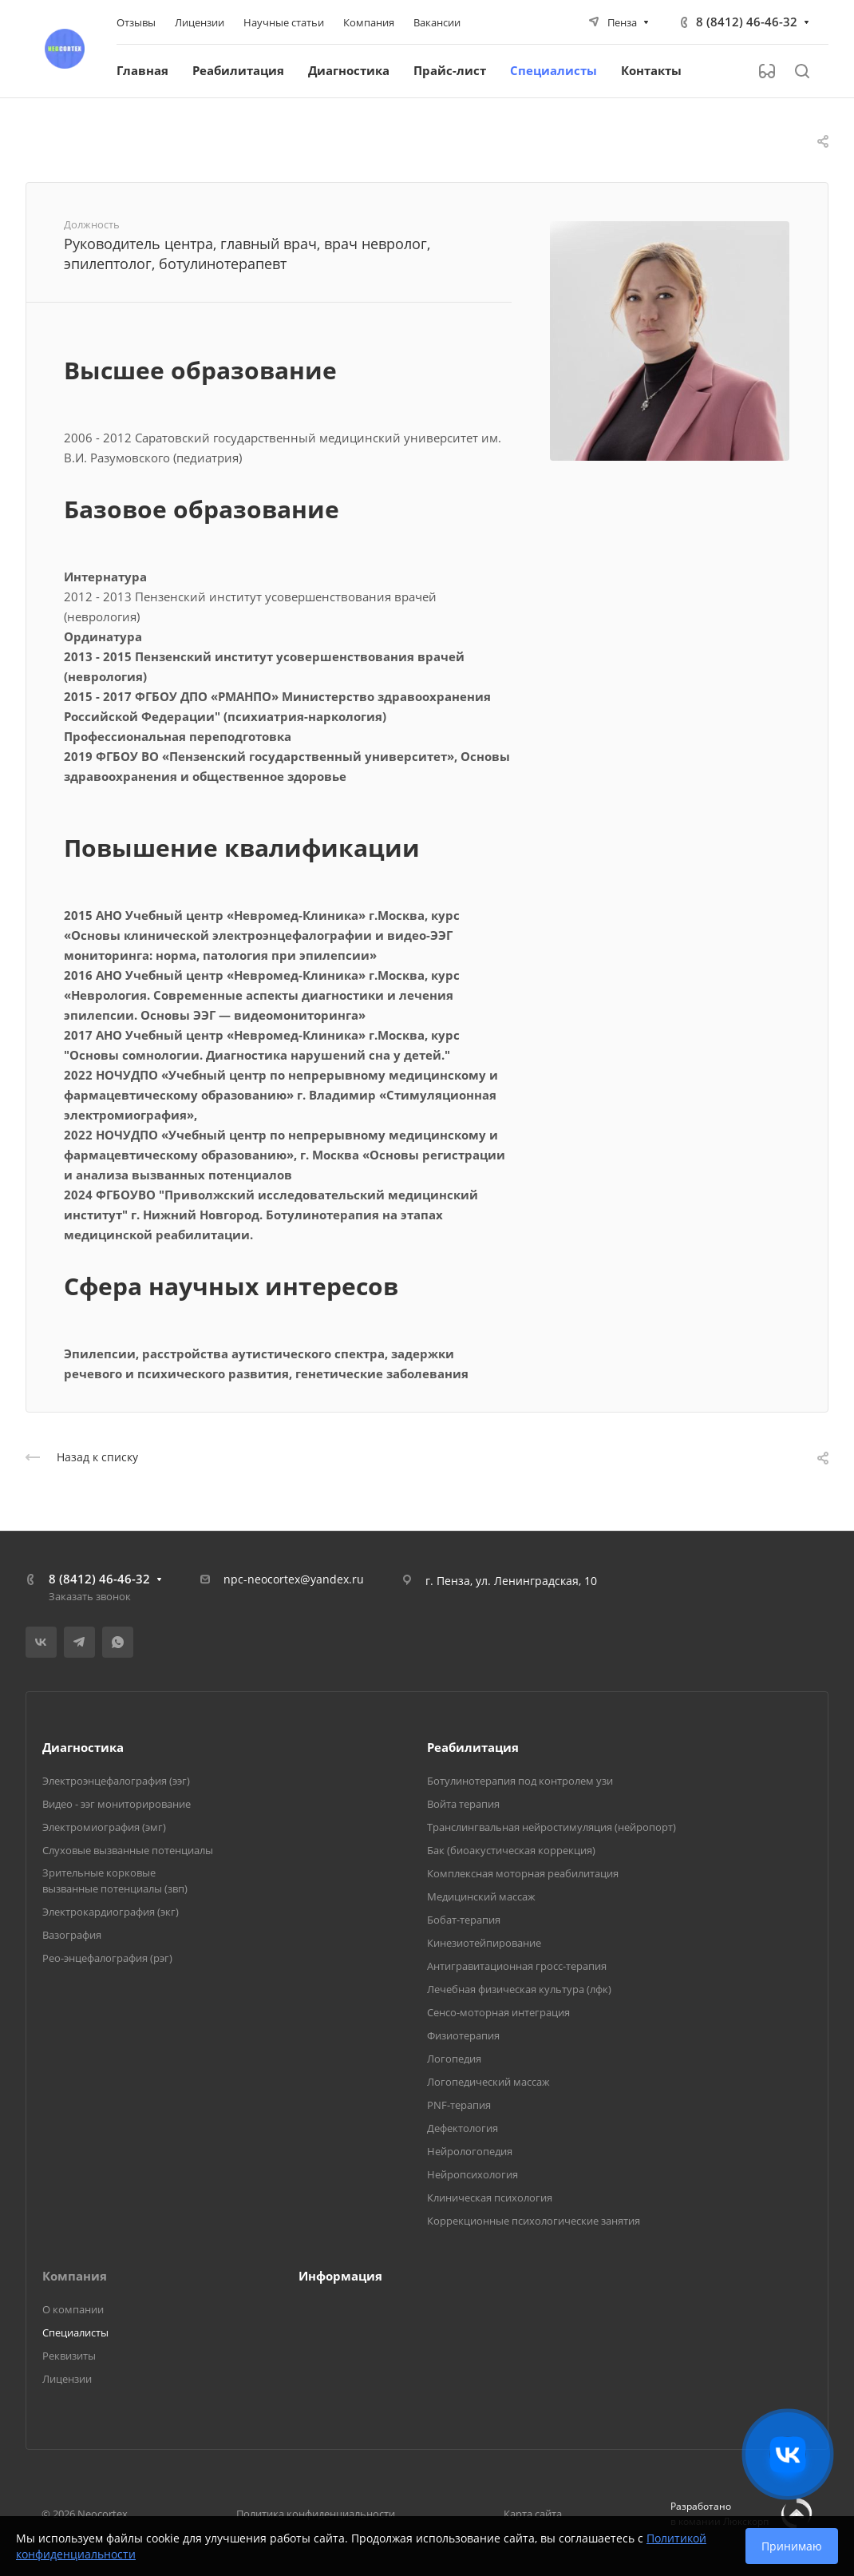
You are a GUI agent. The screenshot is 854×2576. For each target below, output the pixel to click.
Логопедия (454, 2058)
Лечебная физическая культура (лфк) (519, 1989)
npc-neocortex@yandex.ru (293, 1579)
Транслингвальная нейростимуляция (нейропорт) (551, 1827)
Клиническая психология (489, 2197)
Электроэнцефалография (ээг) (116, 1780)
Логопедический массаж (488, 2082)
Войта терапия (463, 1804)
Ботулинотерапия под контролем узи (520, 1780)
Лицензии (67, 2379)
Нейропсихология (472, 2174)
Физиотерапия (463, 2035)
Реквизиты (69, 2355)
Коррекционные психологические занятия (533, 2220)
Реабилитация (473, 1747)
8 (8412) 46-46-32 (746, 22)
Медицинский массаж (481, 1896)
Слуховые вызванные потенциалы (127, 1850)
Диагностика (83, 1747)
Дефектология (462, 2128)
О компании (73, 2309)
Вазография (71, 1935)
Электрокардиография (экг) (110, 1911)
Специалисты (75, 2332)
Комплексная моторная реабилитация (523, 1873)
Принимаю (791, 2546)
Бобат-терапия (463, 1919)
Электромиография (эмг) (104, 1827)
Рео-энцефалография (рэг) (107, 1958)
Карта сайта (533, 2514)
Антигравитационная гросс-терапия (517, 1966)
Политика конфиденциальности (315, 2514)
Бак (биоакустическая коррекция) (511, 1850)
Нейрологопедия (469, 2151)
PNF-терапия (459, 2105)
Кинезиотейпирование (484, 1943)
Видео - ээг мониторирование (116, 1804)
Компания (74, 2276)
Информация (340, 2276)
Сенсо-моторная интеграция (498, 2012)
